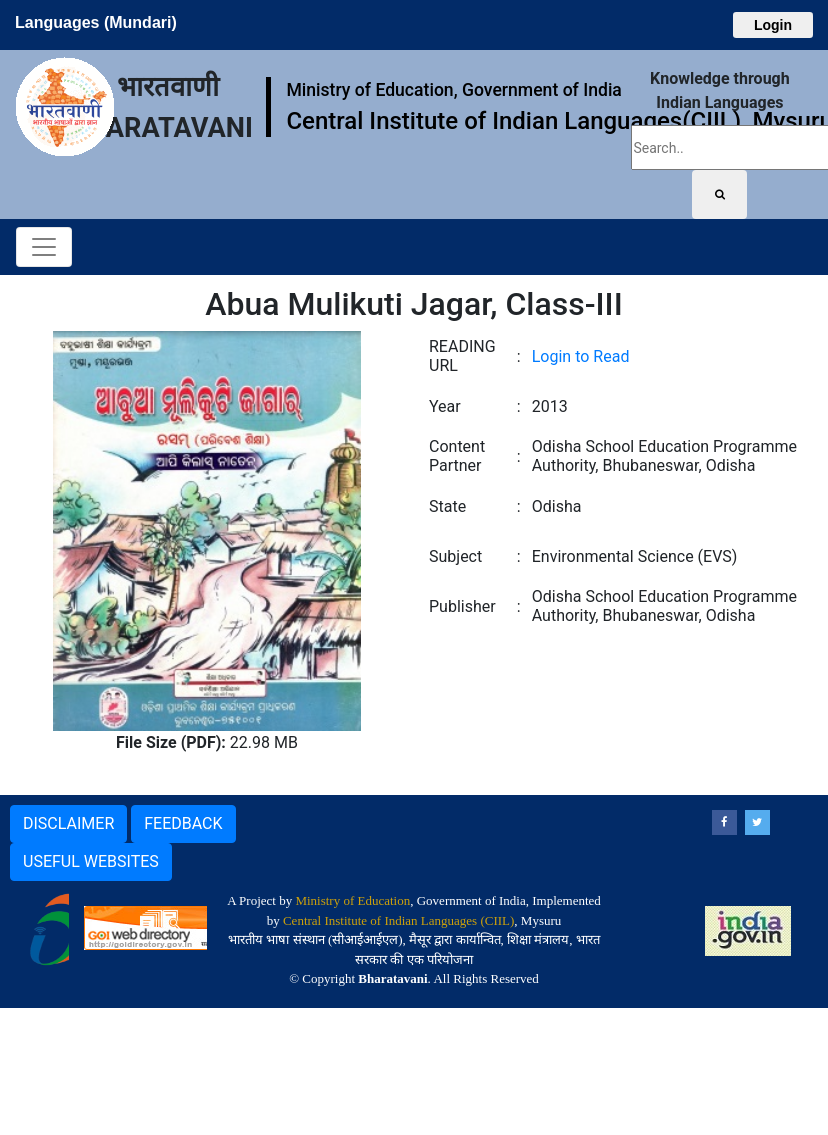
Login (773, 25)
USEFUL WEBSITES (91, 861)
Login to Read (581, 356)
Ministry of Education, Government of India (453, 90)
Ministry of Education (352, 900)
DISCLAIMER (68, 823)
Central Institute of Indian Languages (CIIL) (398, 920)
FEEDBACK (183, 823)
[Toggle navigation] (44, 247)
